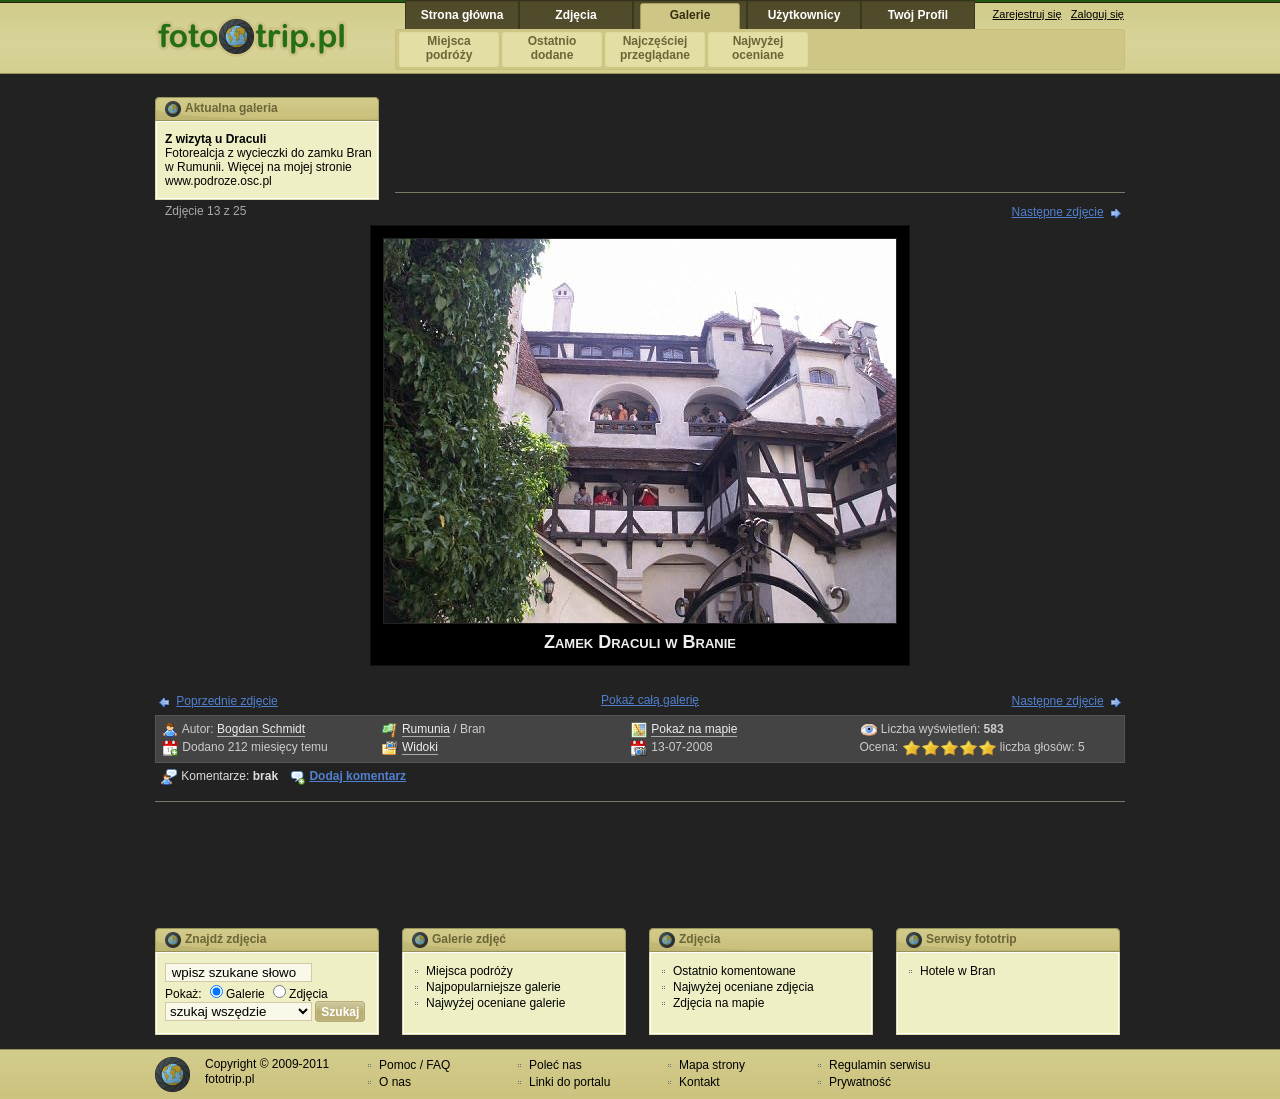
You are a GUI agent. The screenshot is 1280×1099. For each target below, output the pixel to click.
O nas (395, 1082)
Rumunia (426, 729)
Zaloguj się (1097, 14)
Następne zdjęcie (1058, 212)
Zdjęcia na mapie (718, 1003)
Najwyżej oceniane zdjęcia (743, 987)
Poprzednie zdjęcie (226, 701)
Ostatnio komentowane (734, 971)
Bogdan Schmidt (261, 729)
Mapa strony (712, 1065)
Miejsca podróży (469, 971)
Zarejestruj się (1027, 14)
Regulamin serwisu (879, 1065)
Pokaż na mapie (694, 729)
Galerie (237, 994)
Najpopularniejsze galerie (493, 987)
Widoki (420, 747)
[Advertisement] (760, 142)
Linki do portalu (569, 1082)
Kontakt (699, 1082)
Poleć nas (555, 1065)
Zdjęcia (300, 994)
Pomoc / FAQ (414, 1065)
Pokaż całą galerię (650, 700)
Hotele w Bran (957, 971)
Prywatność (860, 1082)
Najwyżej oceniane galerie (495, 1003)
